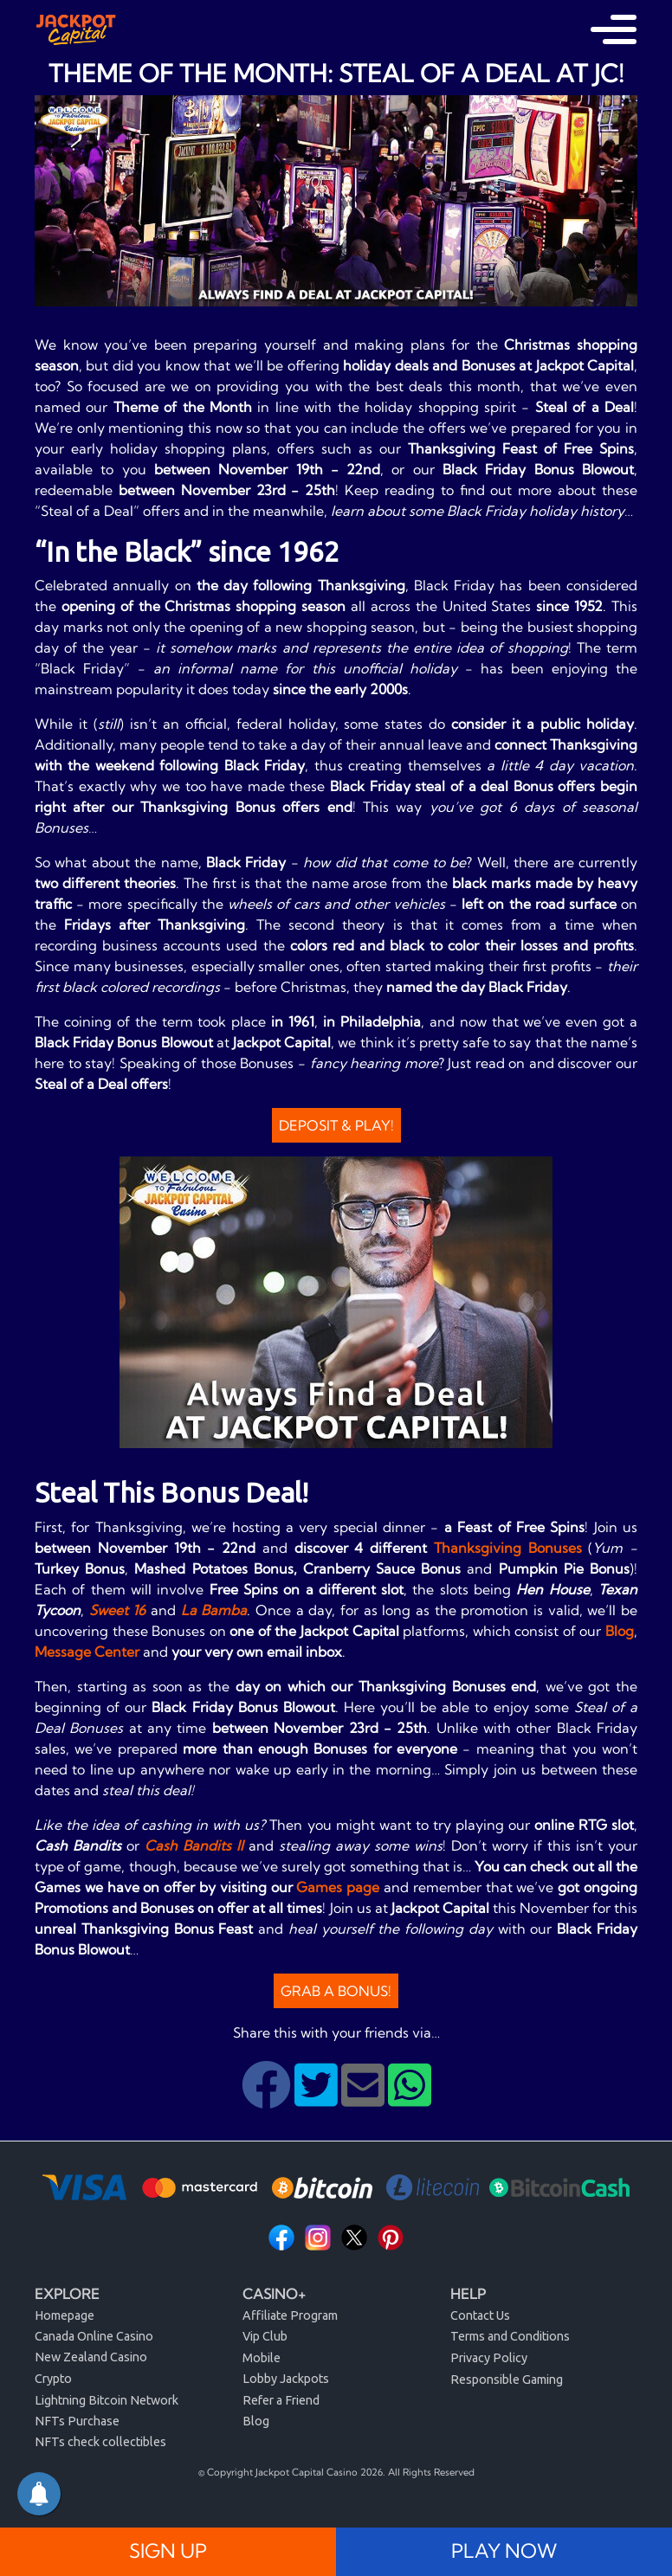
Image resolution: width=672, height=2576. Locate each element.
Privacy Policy (488, 2358)
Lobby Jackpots (285, 2379)
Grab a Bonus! (336, 1991)
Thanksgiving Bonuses (508, 1547)
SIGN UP (168, 2551)
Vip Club (265, 2336)
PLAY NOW (504, 2551)
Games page (337, 1887)
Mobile (261, 2358)
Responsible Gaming (506, 2379)
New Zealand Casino (91, 2357)
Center (116, 1651)
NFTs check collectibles (100, 2442)
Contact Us (480, 2315)
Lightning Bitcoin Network (106, 2400)
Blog (619, 1630)
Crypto (53, 2379)
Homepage (64, 2315)
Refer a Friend (281, 2400)
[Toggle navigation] (613, 29)
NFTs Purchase (77, 2421)
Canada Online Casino (94, 2336)
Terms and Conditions (510, 2336)
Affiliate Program (290, 2315)
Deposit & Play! (336, 1125)
